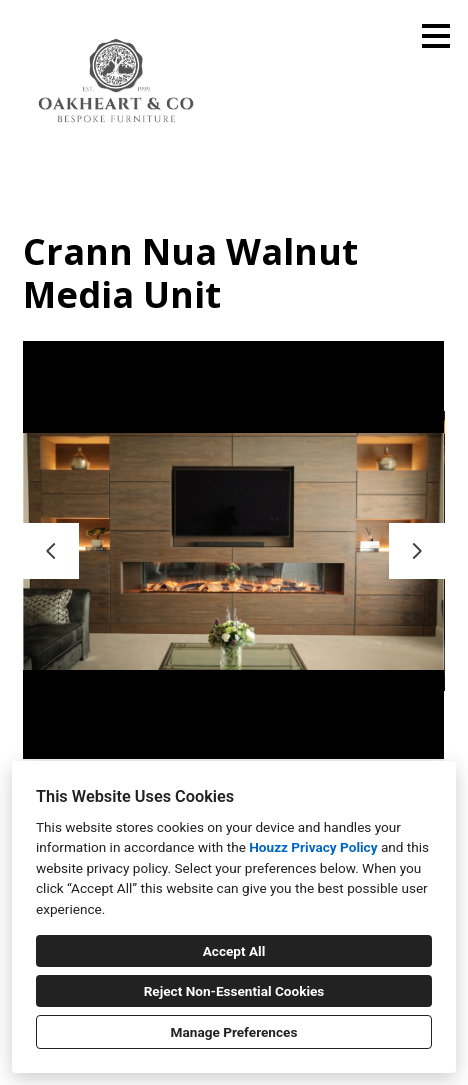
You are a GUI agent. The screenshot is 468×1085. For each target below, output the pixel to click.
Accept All (234, 951)
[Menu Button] (436, 36)
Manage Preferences (234, 1032)
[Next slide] (417, 551)
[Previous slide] (51, 551)
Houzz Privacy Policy (313, 847)
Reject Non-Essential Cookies (234, 991)
